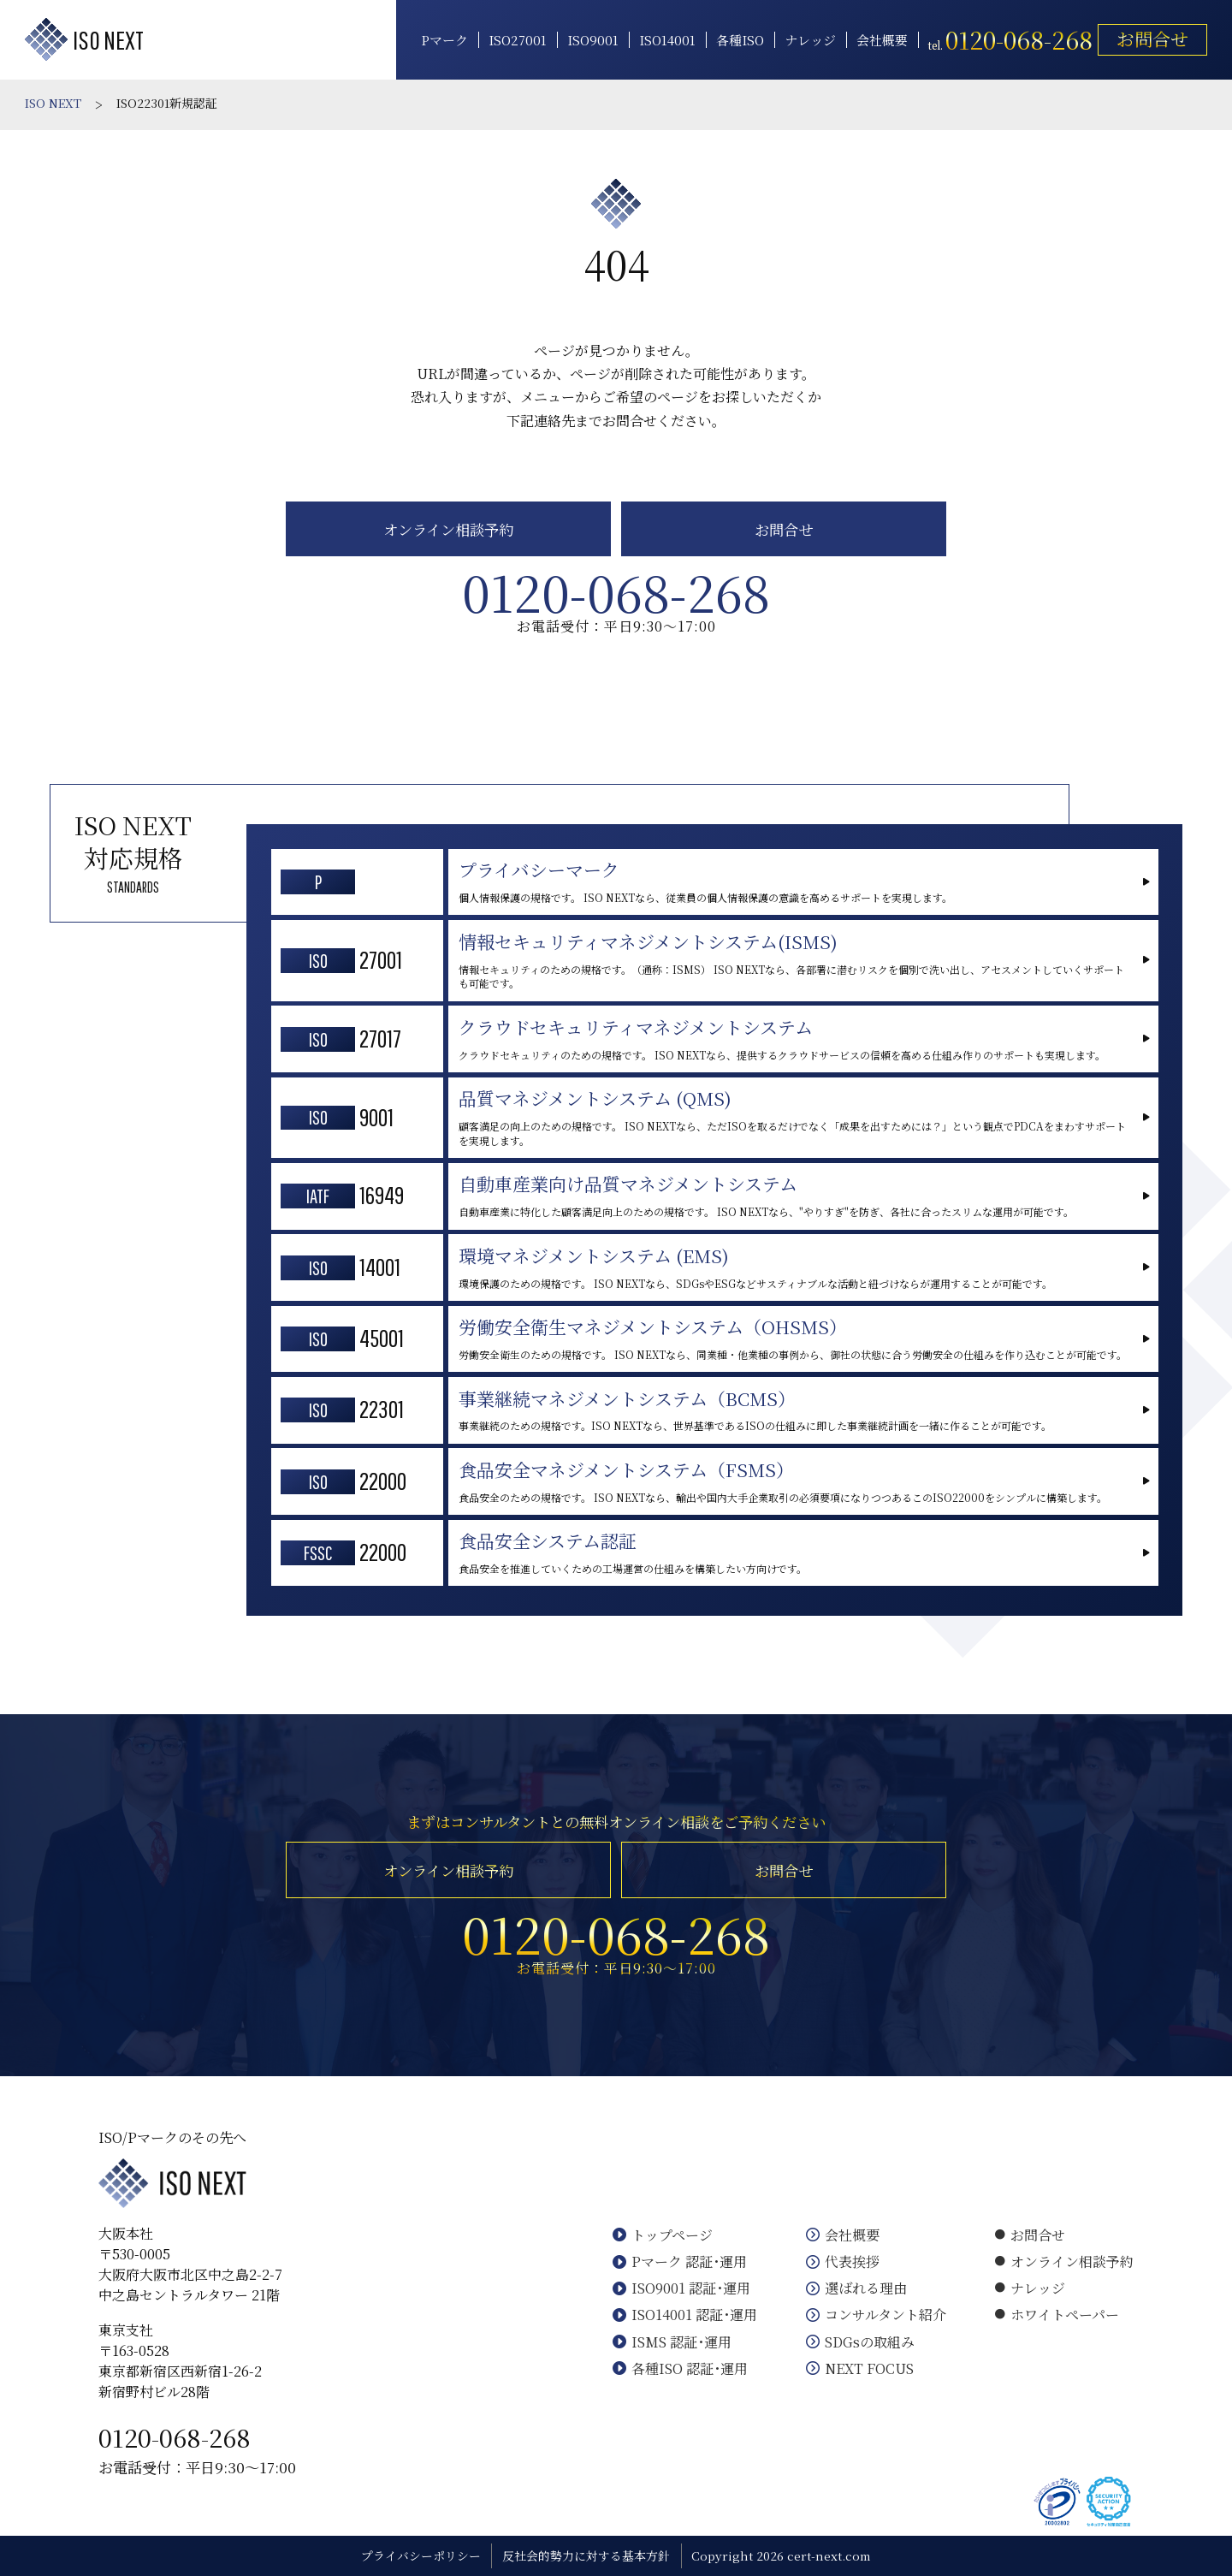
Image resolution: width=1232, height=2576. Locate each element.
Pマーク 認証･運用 (680, 2261)
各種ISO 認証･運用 (680, 2368)
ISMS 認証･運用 (672, 2342)
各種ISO (740, 40)
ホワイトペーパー (1057, 2314)
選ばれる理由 (856, 2288)
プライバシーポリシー (421, 2555)
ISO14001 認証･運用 (685, 2314)
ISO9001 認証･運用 (681, 2288)
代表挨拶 (843, 2261)
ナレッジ (810, 40)
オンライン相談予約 (448, 529)
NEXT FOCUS (860, 2368)
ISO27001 (518, 40)
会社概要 (882, 40)
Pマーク (444, 40)
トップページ (663, 2235)
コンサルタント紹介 (876, 2314)
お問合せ (1152, 38)
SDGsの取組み (860, 2342)
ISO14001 (667, 40)
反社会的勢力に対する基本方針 (586, 2555)
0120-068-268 (174, 2436)
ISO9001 (593, 40)
